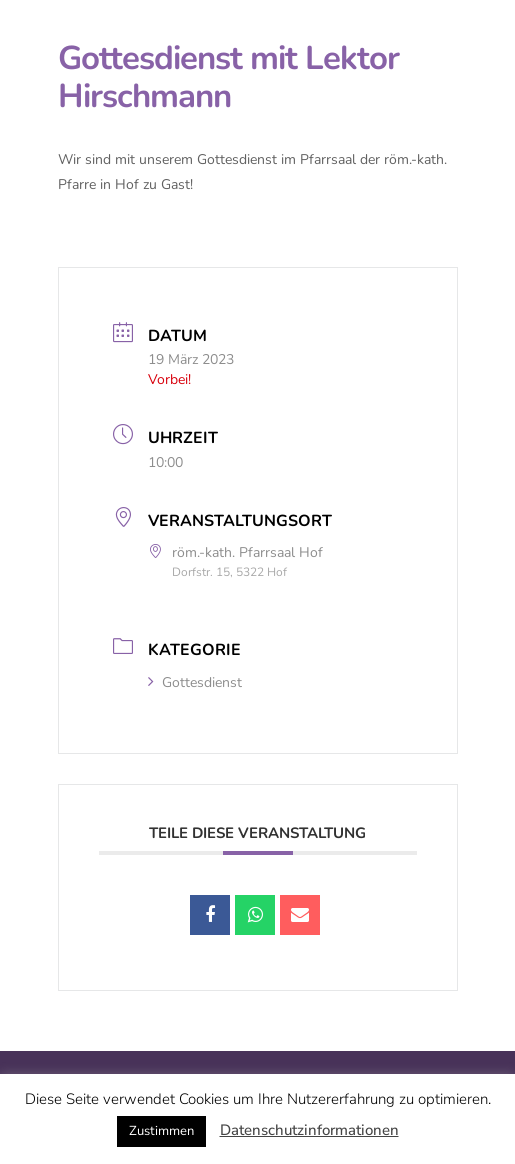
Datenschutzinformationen (309, 1130)
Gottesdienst (195, 682)
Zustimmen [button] (161, 1131)
